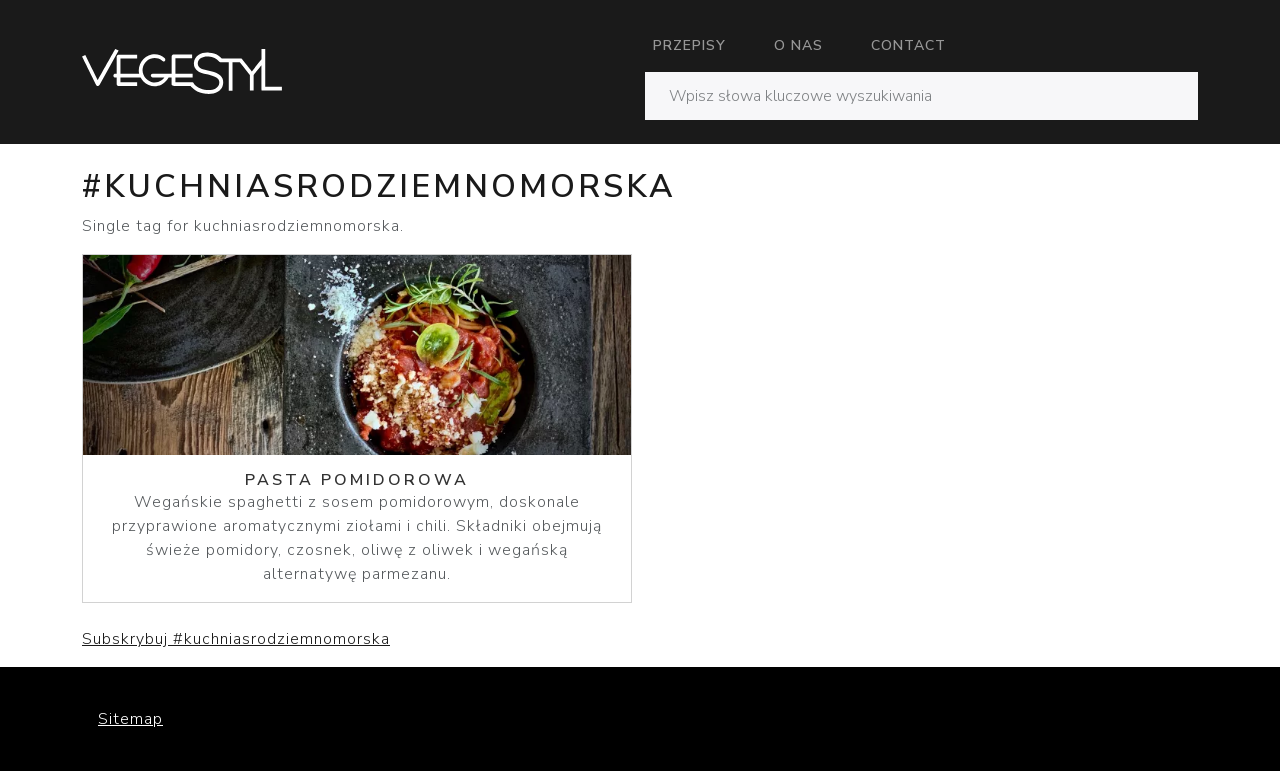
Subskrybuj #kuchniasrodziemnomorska (236, 639)
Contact (908, 45)
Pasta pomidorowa (357, 480)
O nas (798, 45)
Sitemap (130, 719)
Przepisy (689, 45)
